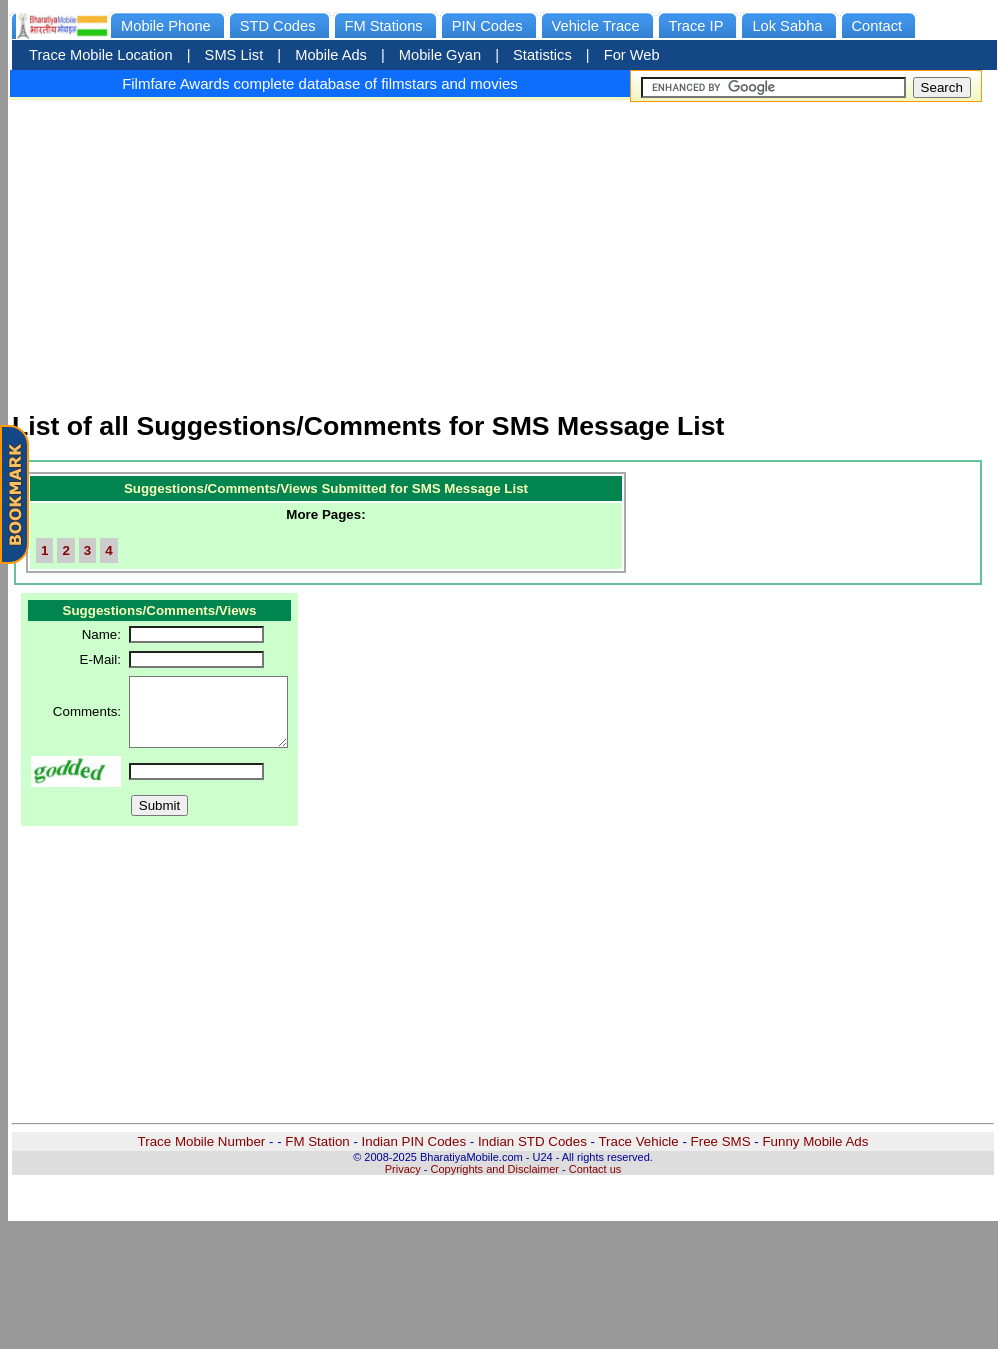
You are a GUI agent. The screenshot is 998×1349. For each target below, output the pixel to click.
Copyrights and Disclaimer (495, 1169)
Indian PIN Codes (414, 1141)
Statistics (542, 55)
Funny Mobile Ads (815, 1141)
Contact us (595, 1169)
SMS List (234, 55)
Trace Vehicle (638, 1141)
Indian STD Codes (532, 1141)
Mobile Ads (331, 55)
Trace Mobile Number (202, 1141)
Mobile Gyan (440, 55)
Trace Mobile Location (101, 55)
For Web (632, 55)
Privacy (403, 1169)
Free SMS (721, 1141)
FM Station (317, 1141)
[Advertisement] (503, 247)
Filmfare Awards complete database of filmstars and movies (320, 83)
